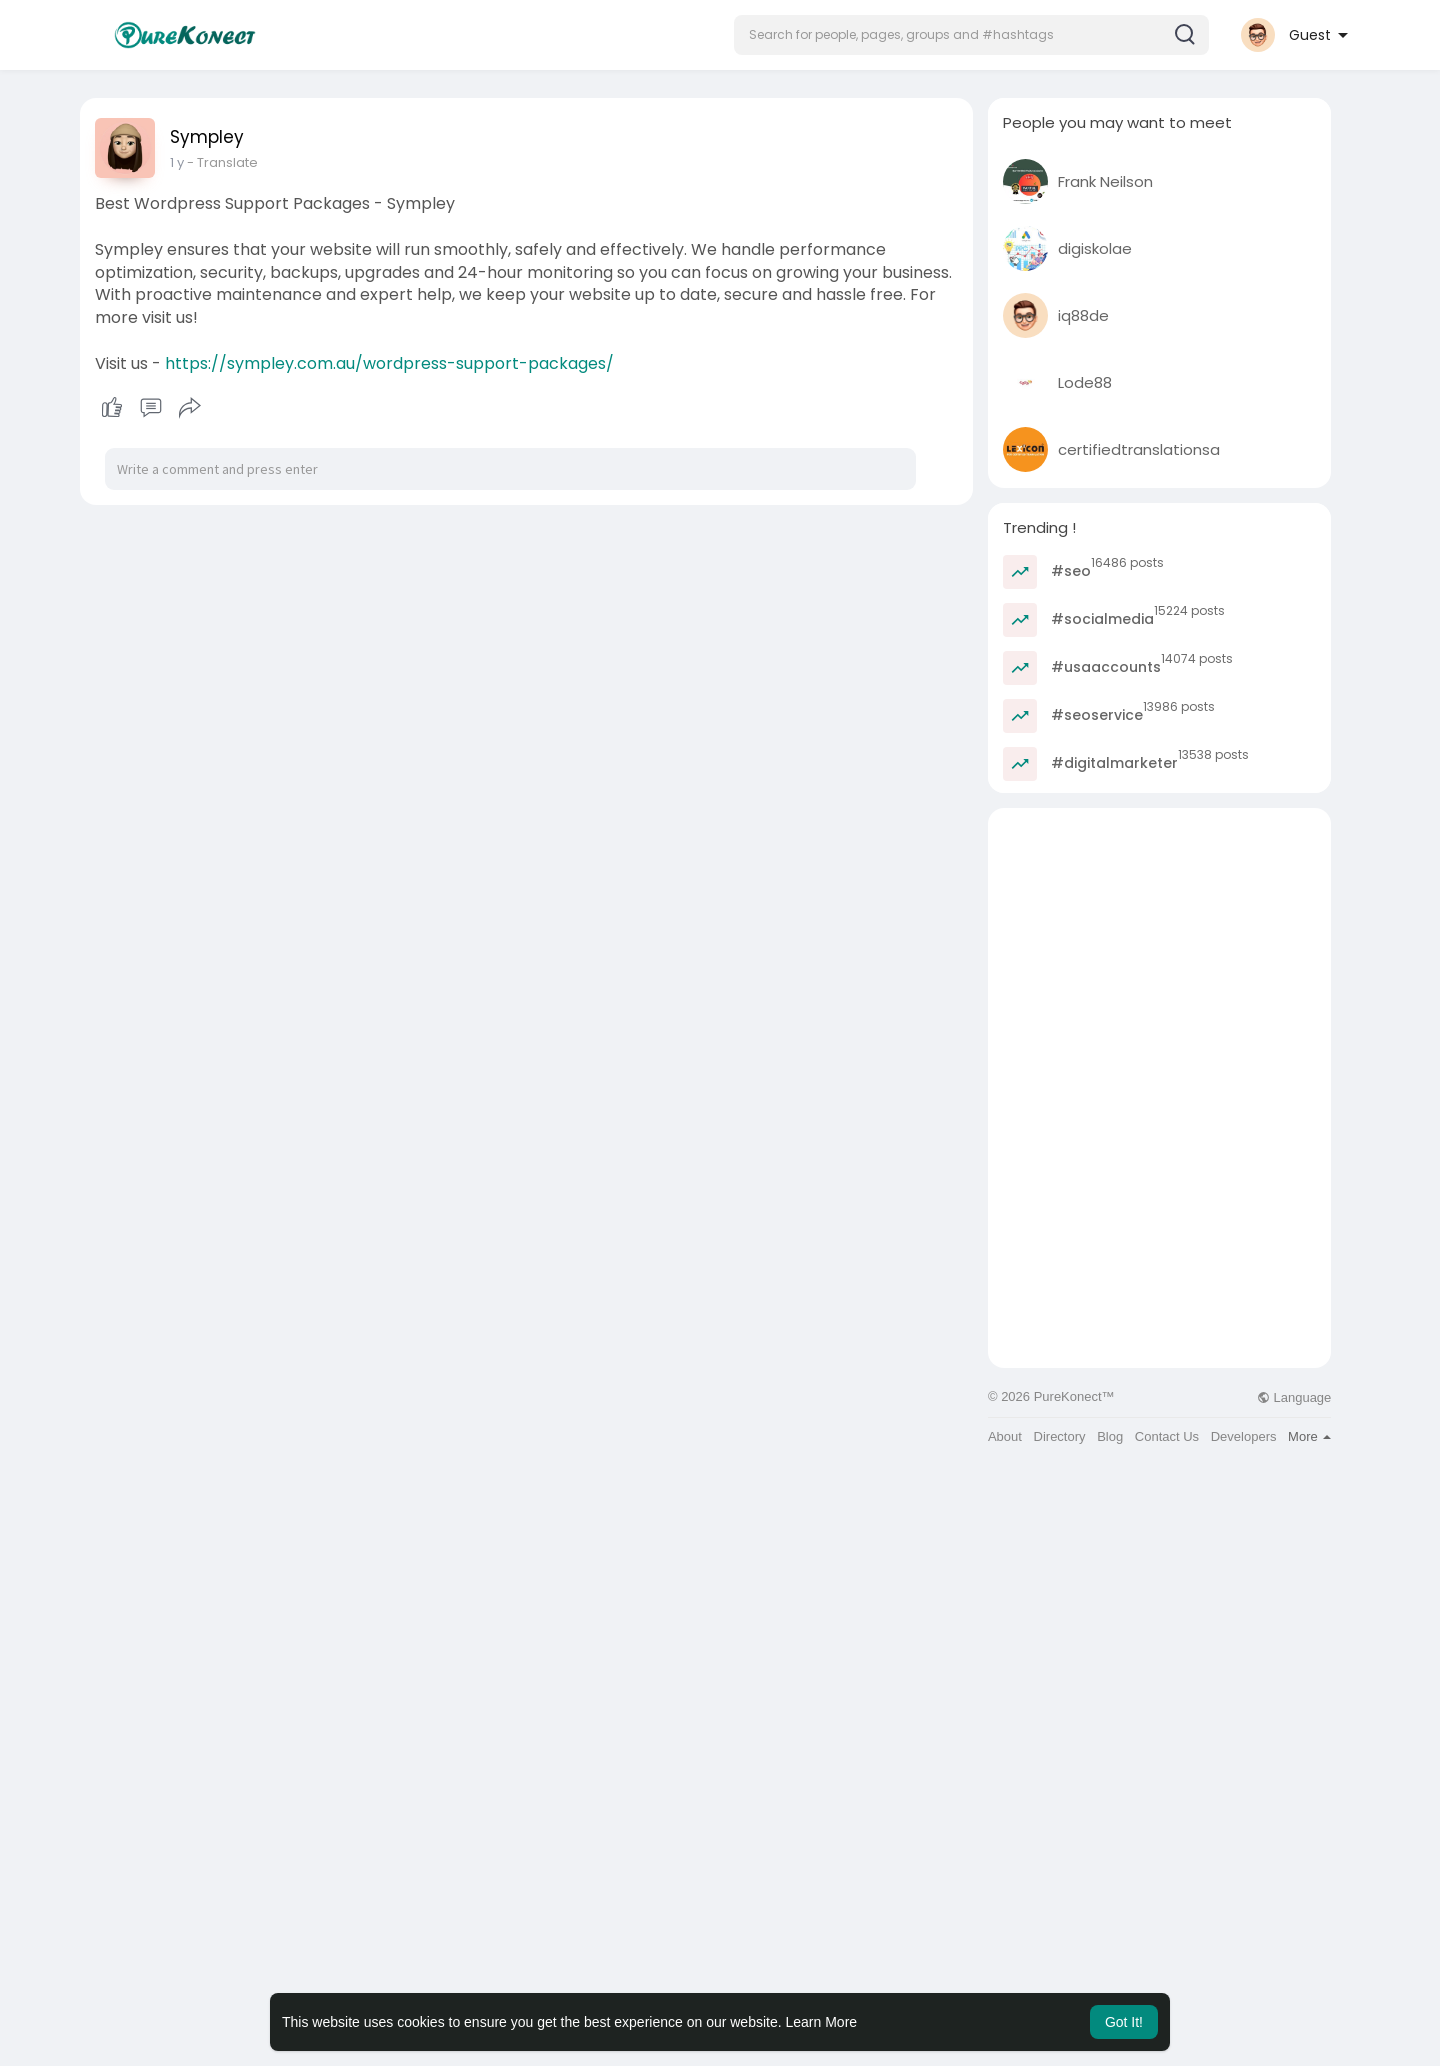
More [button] (1309, 1436)
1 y (177, 162)
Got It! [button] (1124, 2022)
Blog (1110, 1436)
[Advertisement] (1159, 948)
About (1005, 1436)
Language (1294, 1397)
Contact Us (1167, 1436)
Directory (1060, 1436)
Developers (1244, 1436)
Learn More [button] (822, 2022)
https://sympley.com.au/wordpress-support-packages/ (389, 363)
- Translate (222, 162)
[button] (971, 35)
